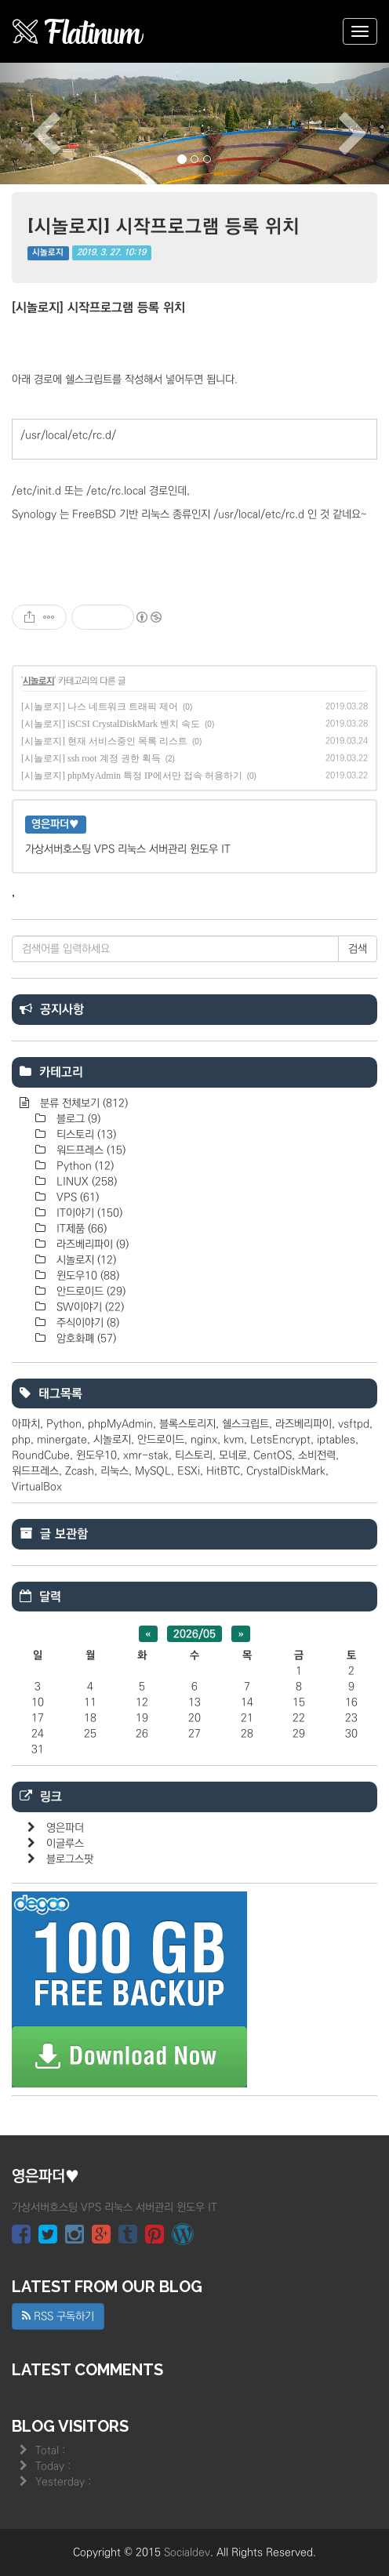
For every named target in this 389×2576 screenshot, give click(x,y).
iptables (336, 1439)
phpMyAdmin (120, 1424)
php (21, 1439)
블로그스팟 (69, 1859)
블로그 (76, 1119)
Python (83, 1166)
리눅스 (114, 1471)
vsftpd (353, 1424)
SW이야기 (88, 1307)
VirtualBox (37, 1487)
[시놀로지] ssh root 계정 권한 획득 (91, 758)
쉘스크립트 (245, 1424)
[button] (29, 123)
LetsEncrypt (280, 1439)
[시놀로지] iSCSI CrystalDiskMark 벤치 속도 (110, 723)
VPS (76, 1197)
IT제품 (80, 1229)
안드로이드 (89, 1291)
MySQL (153, 1471)
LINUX (85, 1181)
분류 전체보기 (82, 1103)
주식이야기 (86, 1323)
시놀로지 (48, 252)
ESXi (188, 1471)
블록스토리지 (187, 1424)
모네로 (233, 1455)
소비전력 (317, 1455)
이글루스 (65, 1843)
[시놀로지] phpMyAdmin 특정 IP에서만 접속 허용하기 (131, 775)
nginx (204, 1439)
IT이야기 (87, 1213)
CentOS (272, 1455)
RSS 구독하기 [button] (58, 2316)
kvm (234, 1439)
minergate (62, 1439)
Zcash (79, 1471)
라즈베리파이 (91, 1244)
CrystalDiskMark (285, 1471)
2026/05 (194, 1633)
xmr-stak (146, 1455)
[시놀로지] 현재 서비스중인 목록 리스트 (104, 741)
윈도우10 (86, 1276)
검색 (357, 949)
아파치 (26, 1424)
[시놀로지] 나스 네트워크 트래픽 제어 (99, 706)
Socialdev (187, 2552)
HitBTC (223, 1471)
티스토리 (84, 1134)
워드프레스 (89, 1150)
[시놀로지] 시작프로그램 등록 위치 (163, 225)
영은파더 (65, 1828)
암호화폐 (84, 1338)
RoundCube (41, 1455)
